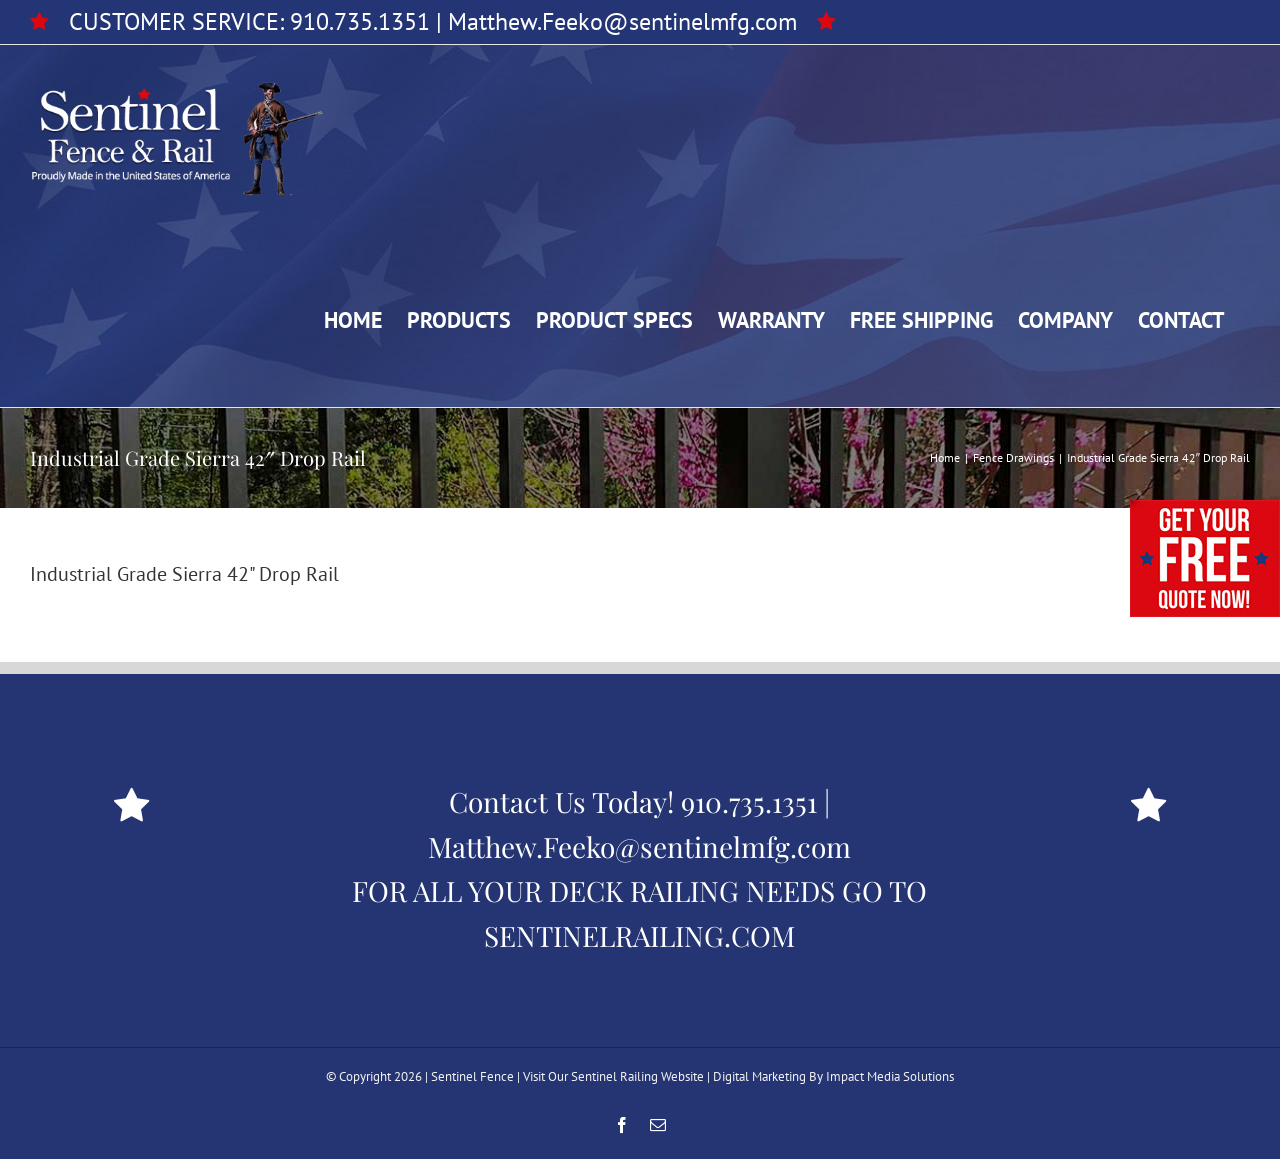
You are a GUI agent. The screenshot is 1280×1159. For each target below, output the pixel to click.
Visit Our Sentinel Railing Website (613, 1076)
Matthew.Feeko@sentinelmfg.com (622, 21)
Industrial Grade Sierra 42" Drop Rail (184, 574)
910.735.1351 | (755, 801)
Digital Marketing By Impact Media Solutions (833, 1076)
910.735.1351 (360, 21)
